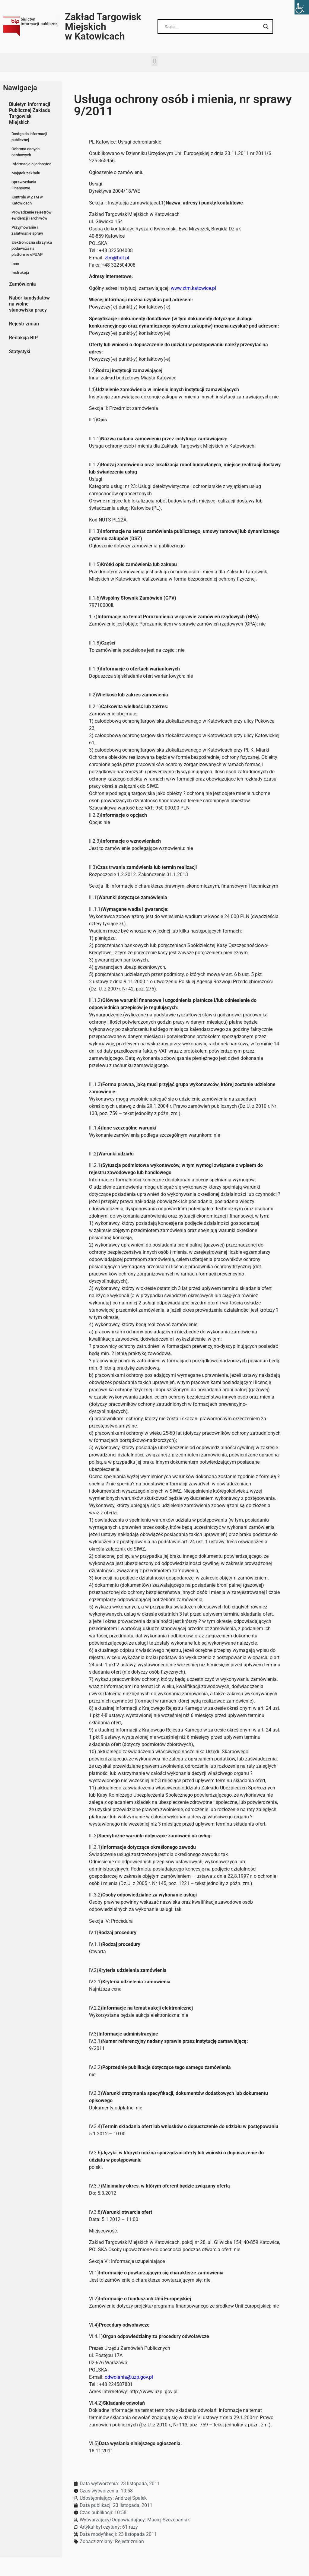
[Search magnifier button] (266, 26)
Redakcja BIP (23, 338)
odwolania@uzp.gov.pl (129, 2377)
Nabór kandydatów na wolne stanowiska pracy (29, 304)
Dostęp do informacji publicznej (29, 136)
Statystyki (19, 351)
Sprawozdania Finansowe (23, 185)
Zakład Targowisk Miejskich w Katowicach (103, 26)
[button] (154, 61)
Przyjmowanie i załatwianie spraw (27, 230)
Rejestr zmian (24, 324)
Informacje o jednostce (31, 164)
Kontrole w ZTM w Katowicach (27, 200)
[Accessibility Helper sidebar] (302, 7)
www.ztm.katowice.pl (193, 288)
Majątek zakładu (25, 173)
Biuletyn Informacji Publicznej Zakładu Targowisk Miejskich (29, 113)
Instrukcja (20, 272)
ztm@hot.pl (117, 258)
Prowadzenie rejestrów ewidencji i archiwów (31, 215)
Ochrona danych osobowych (25, 152)
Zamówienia (22, 284)
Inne (15, 263)
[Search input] (212, 26)
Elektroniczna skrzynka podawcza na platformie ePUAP (31, 248)
